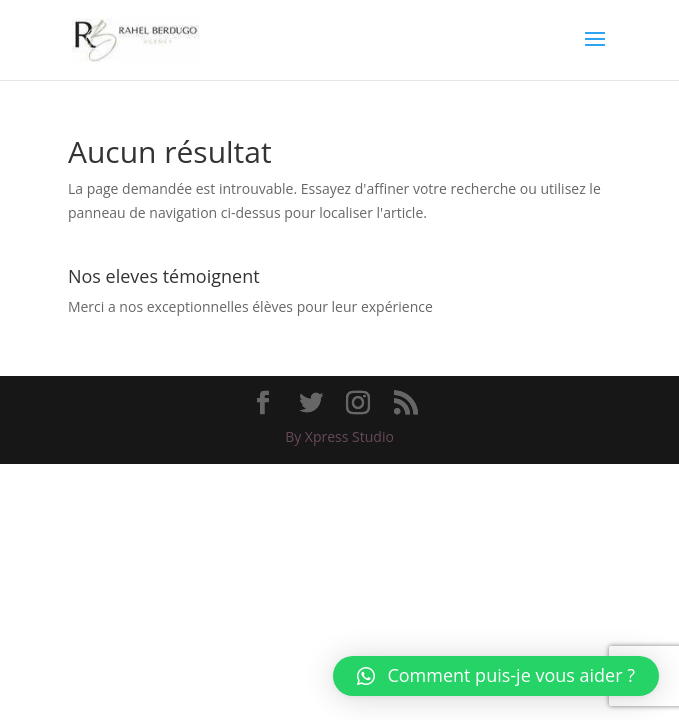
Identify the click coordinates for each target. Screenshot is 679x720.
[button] (496, 676)
